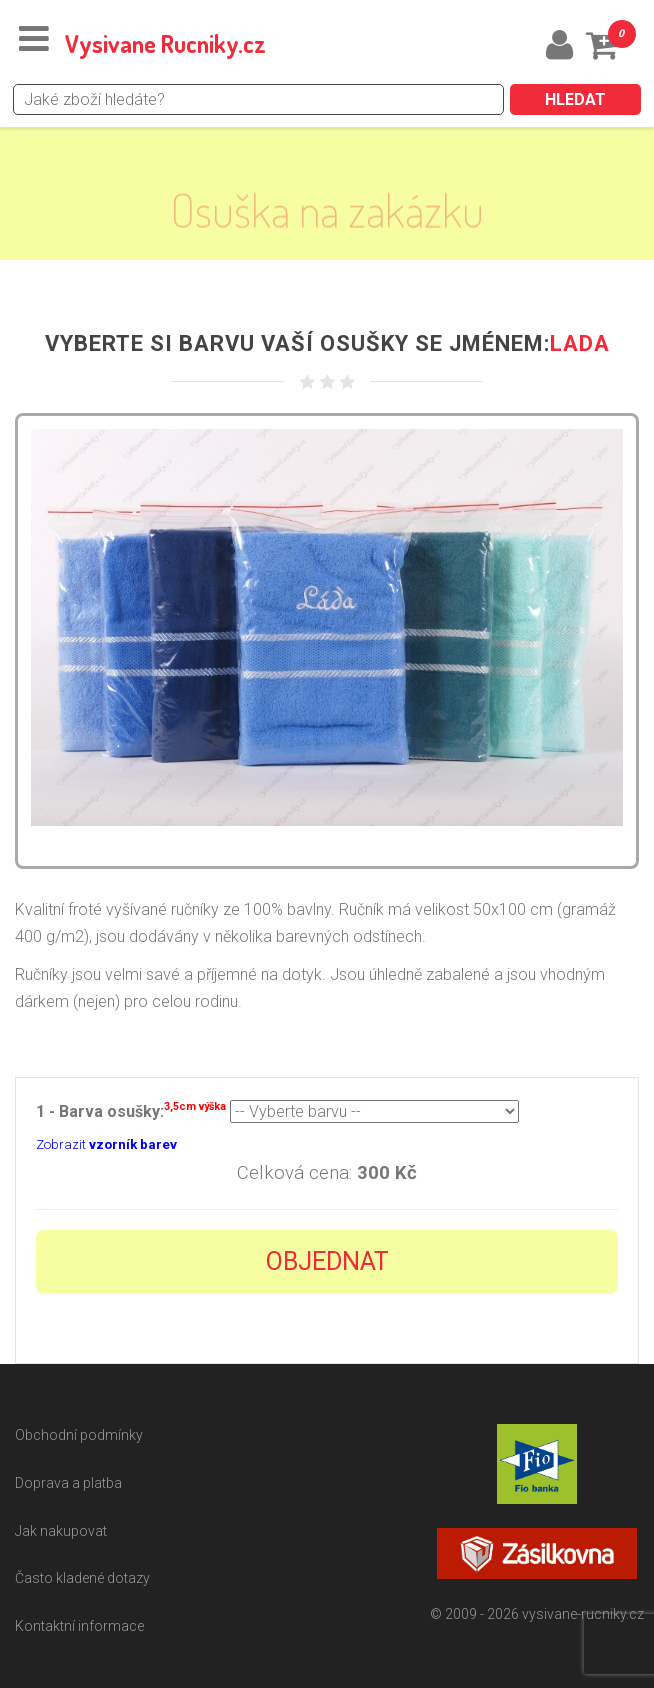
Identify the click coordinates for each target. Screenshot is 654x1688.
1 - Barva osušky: (131, 1109)
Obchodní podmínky (79, 1435)
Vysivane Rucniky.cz (165, 43)
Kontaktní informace (79, 1626)
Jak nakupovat (61, 1531)
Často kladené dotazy (82, 1578)
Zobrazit (106, 1144)
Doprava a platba (68, 1483)
